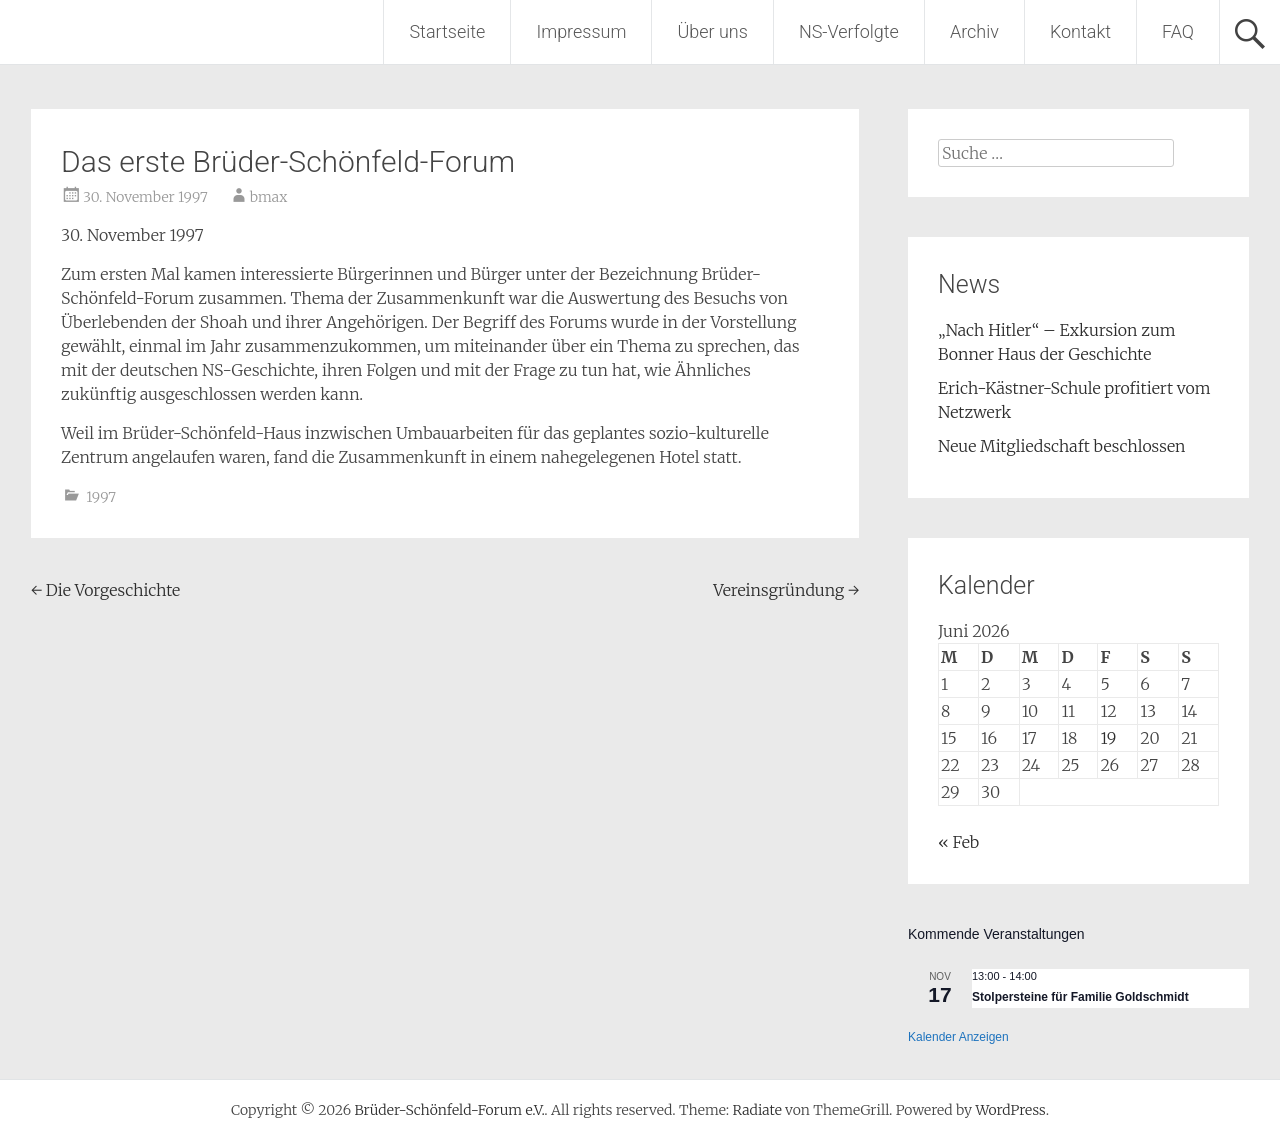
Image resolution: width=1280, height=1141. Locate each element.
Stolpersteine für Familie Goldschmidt (1080, 997)
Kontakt (1080, 31)
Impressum (581, 31)
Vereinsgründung (786, 590)
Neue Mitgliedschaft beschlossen (1062, 446)
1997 (101, 497)
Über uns (712, 31)
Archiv (974, 31)
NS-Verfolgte (849, 31)
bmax (269, 197)
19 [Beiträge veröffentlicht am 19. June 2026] (1108, 738)
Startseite (447, 31)
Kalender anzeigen (958, 1037)
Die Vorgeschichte (105, 590)
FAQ (1178, 31)
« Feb (958, 842)
